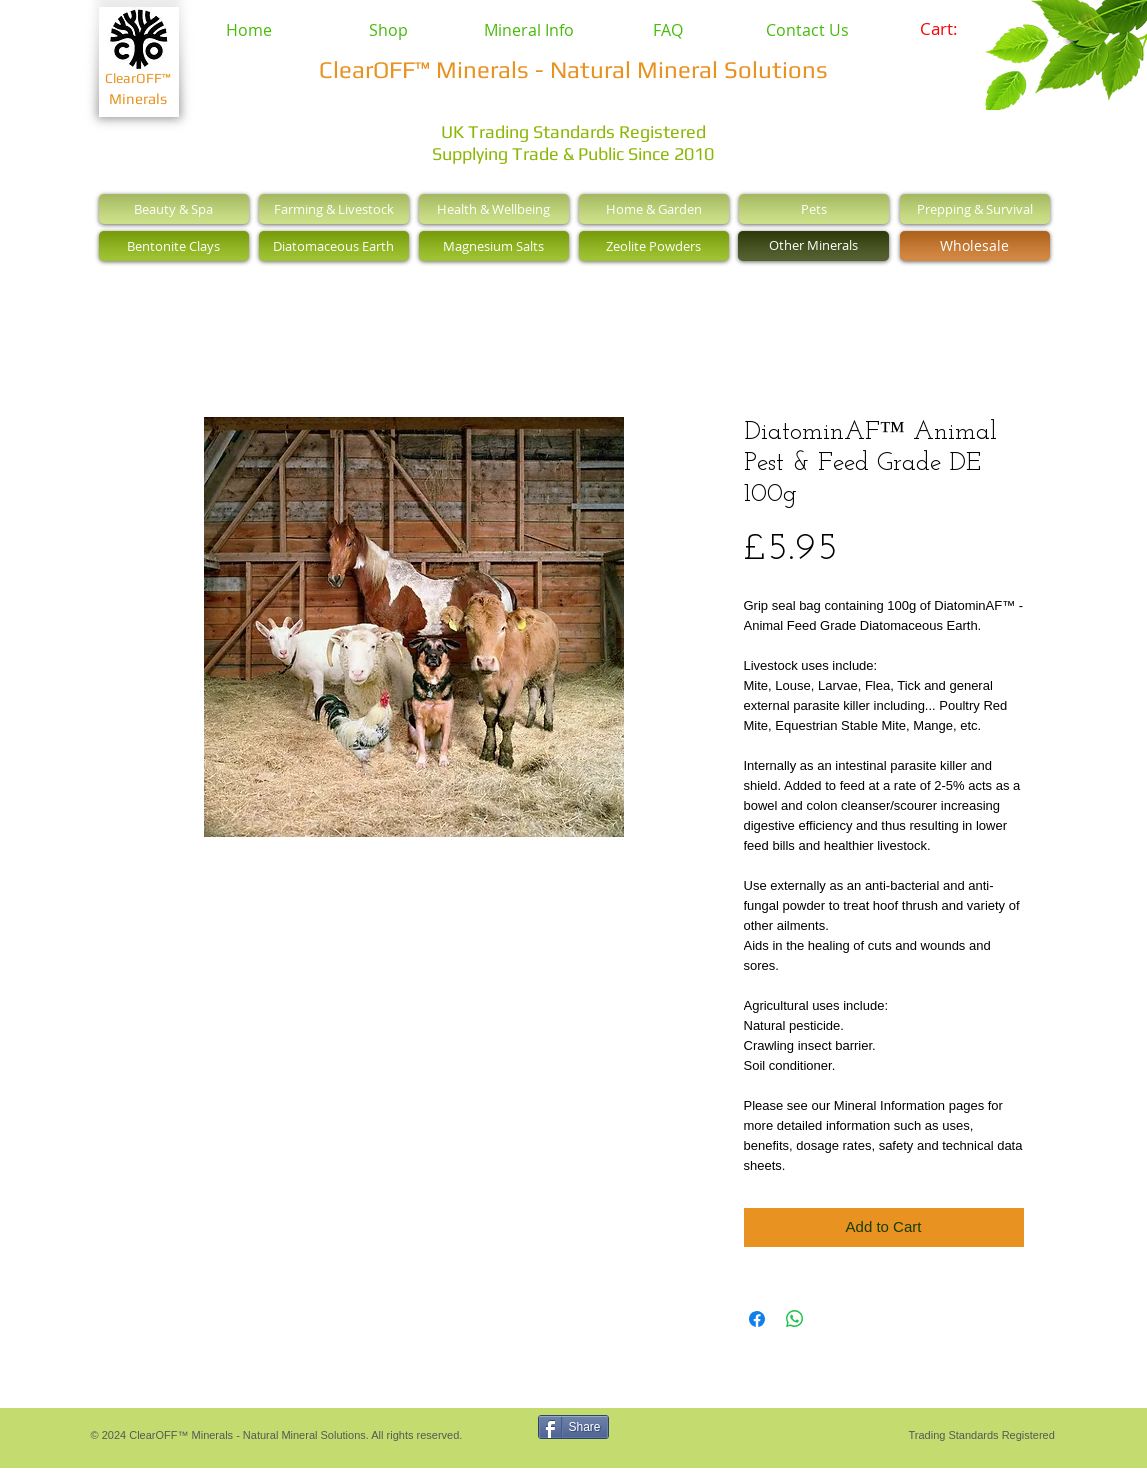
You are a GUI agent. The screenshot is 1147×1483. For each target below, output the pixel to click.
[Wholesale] (975, 246)
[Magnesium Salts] (494, 246)
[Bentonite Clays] (174, 246)
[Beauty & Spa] (174, 209)
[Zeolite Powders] (654, 246)
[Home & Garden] (654, 209)
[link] (952, 29)
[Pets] (814, 209)
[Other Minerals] (813, 246)
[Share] (573, 1427)
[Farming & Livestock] (334, 209)
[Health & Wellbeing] (494, 209)
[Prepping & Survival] (975, 209)
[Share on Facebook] (757, 1319)
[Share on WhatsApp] (795, 1319)
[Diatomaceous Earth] (334, 246)
